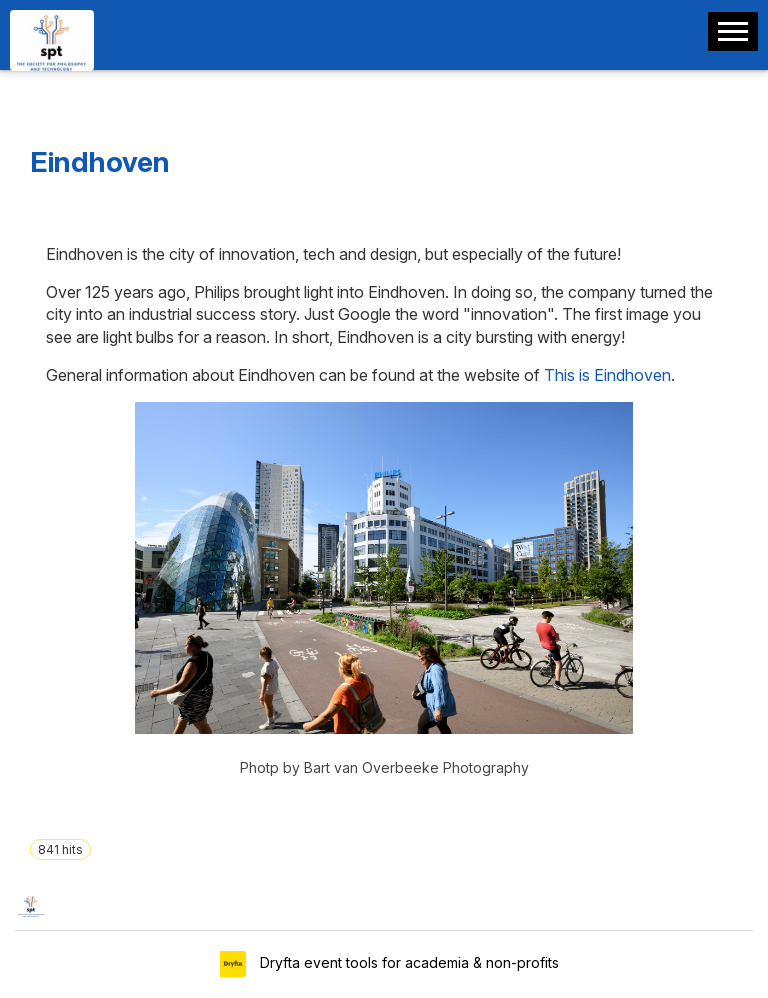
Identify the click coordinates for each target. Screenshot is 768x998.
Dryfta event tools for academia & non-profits (407, 962)
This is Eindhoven (607, 375)
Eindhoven (100, 162)
